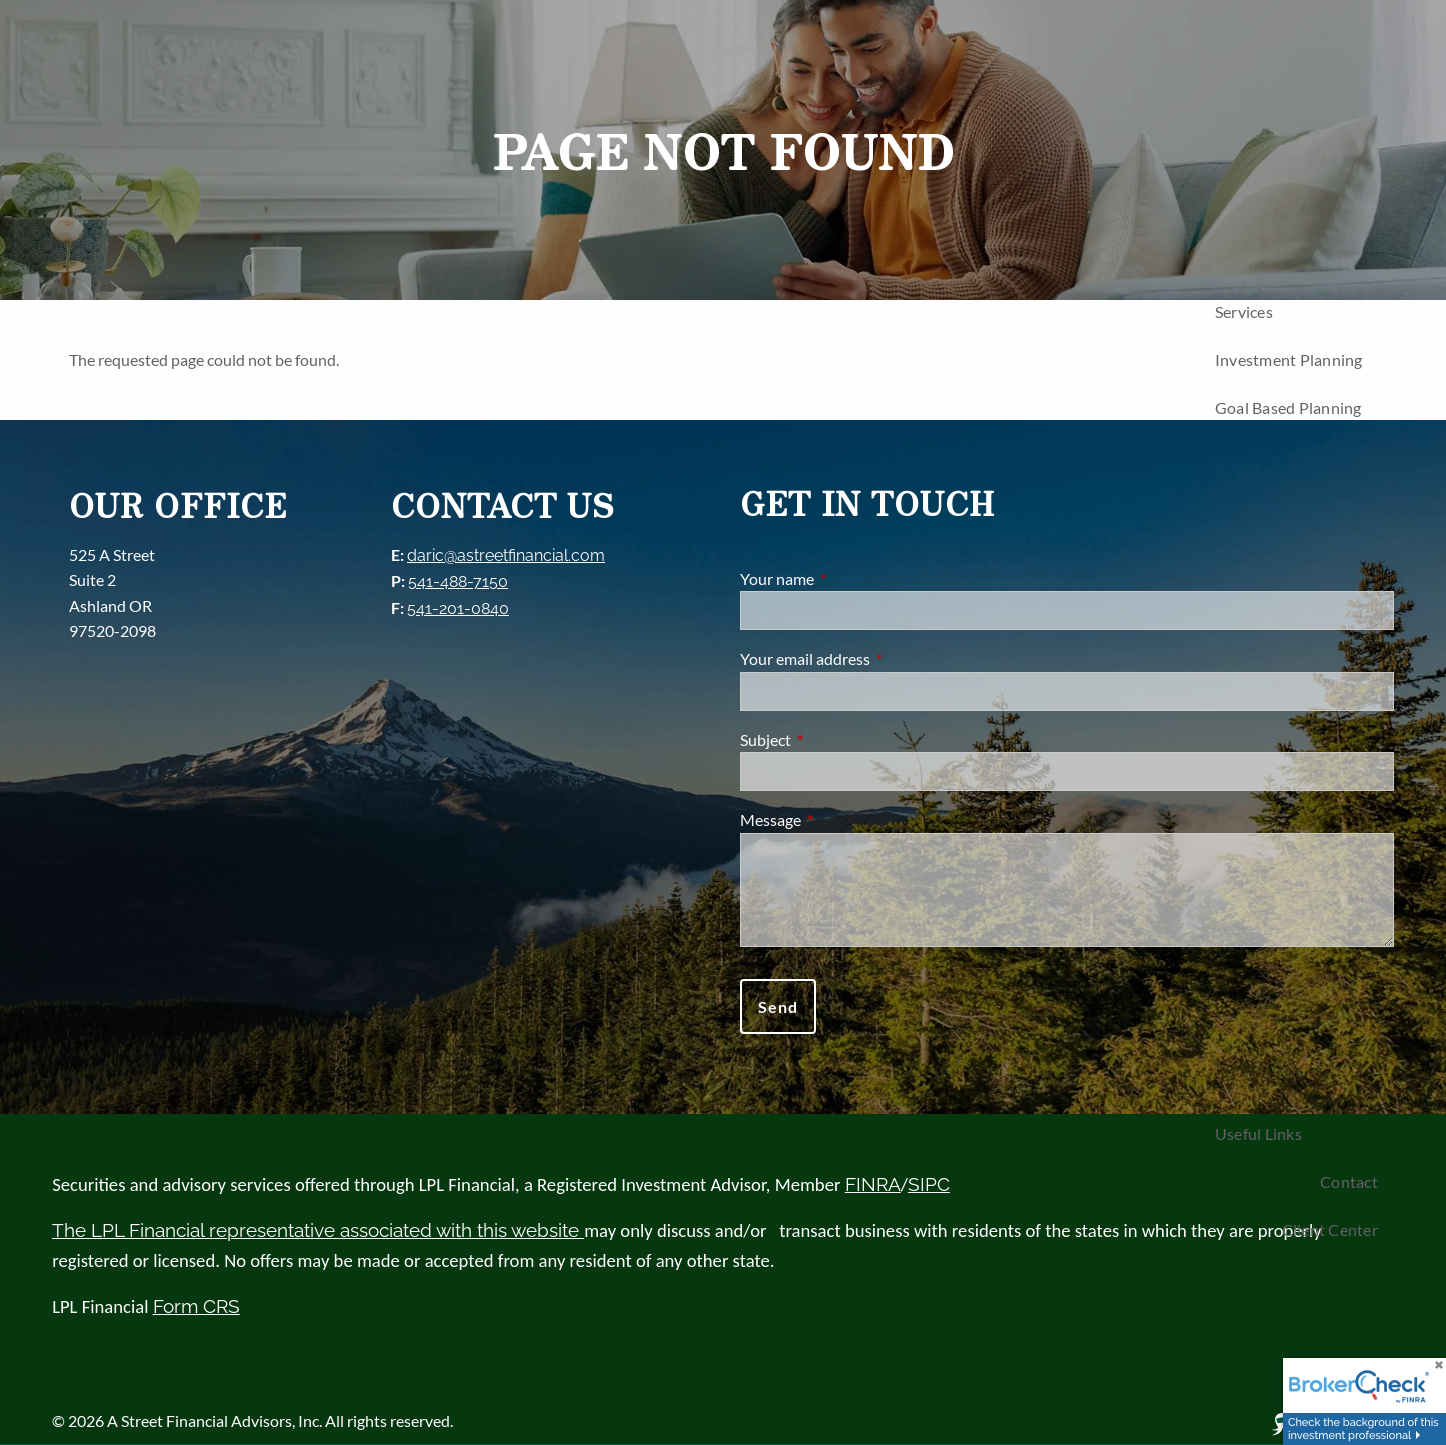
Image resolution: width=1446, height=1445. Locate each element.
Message (842, 819)
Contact (1349, 1181)
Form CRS (196, 1306)
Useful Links (1258, 1133)
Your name (849, 578)
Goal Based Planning (1288, 407)
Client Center (1330, 1229)
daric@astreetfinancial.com (506, 555)
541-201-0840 (458, 608)
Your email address (877, 658)
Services (1244, 311)
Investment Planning (1289, 359)
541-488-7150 (458, 581)
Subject (837, 739)
